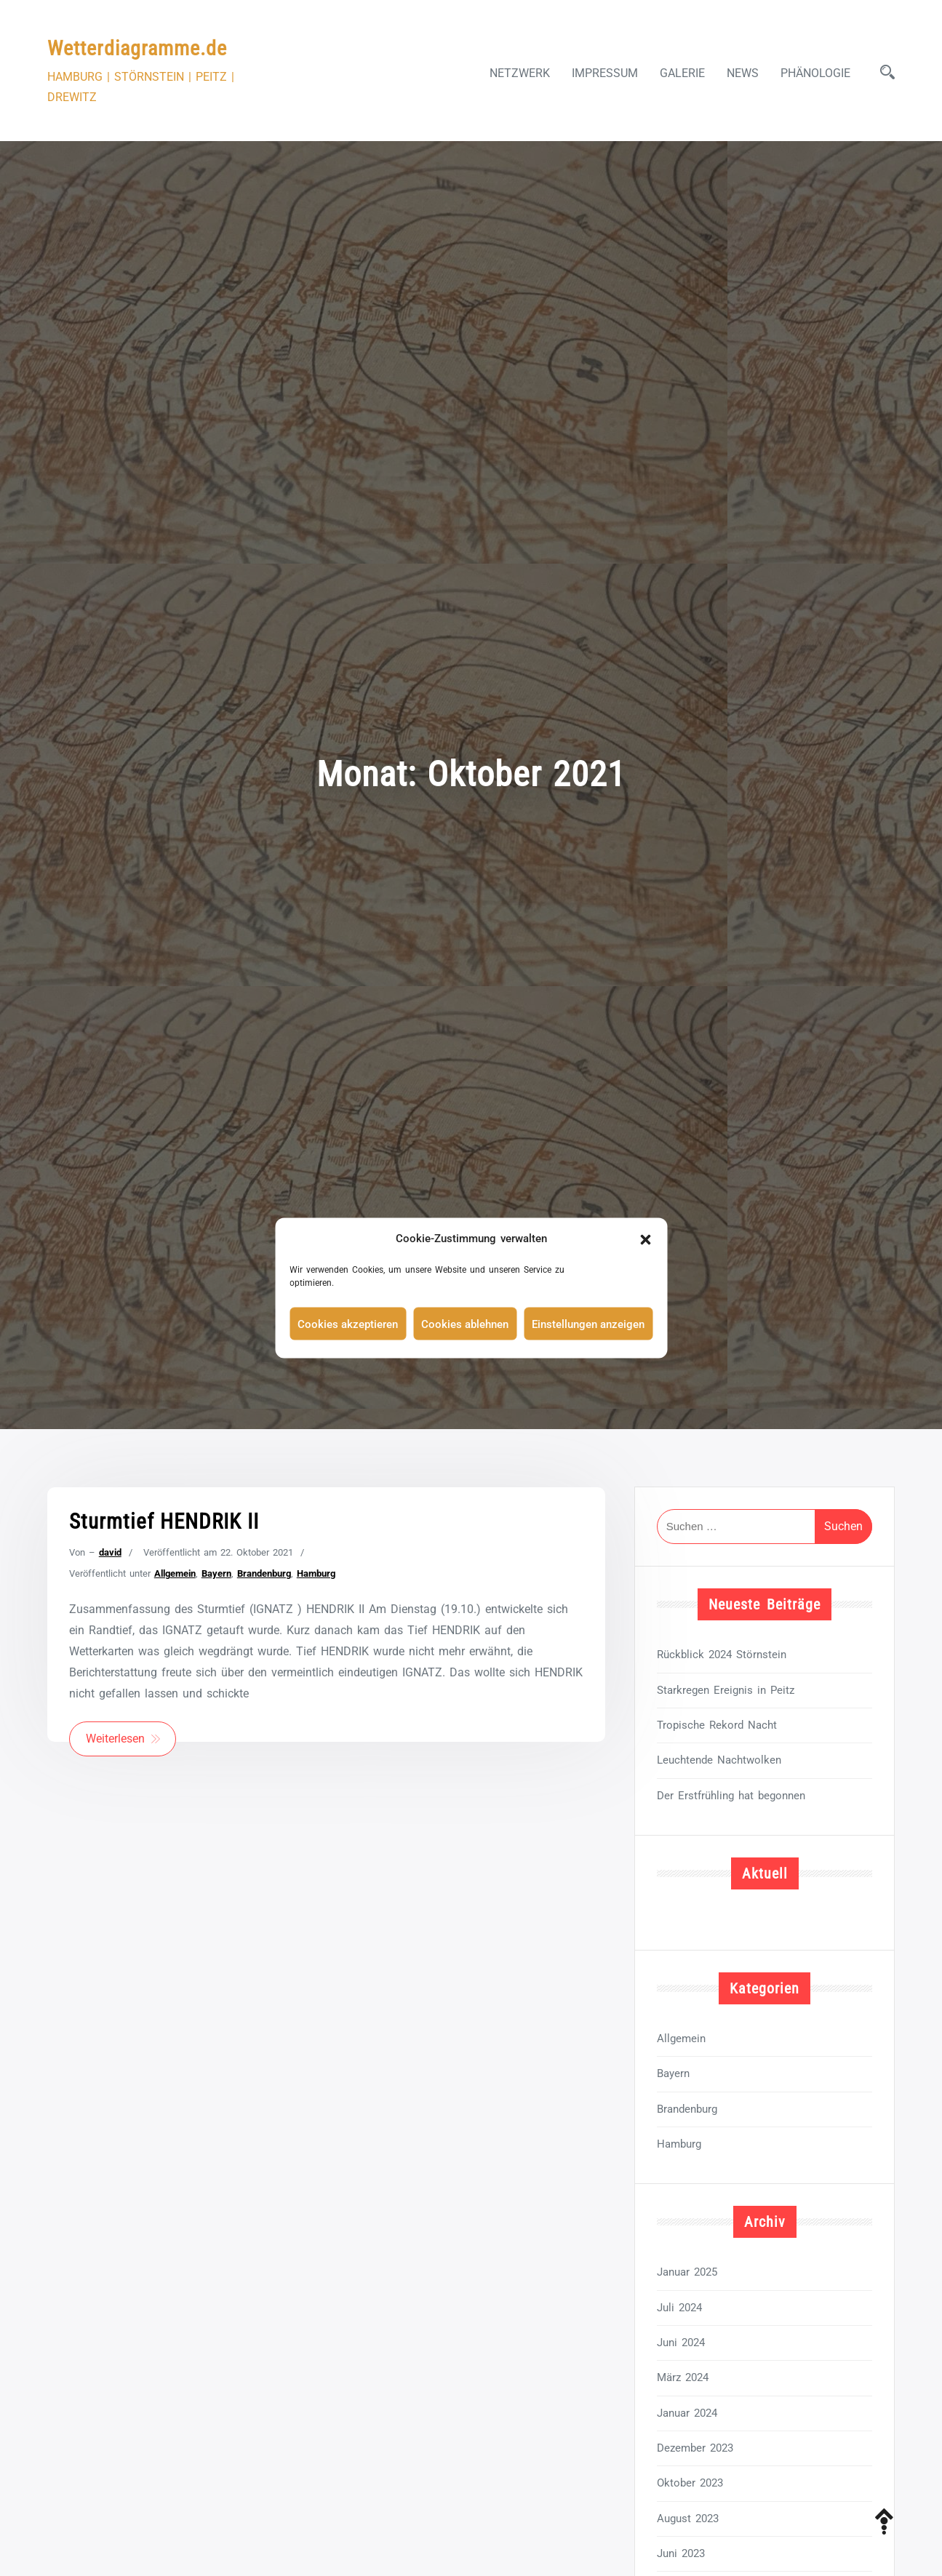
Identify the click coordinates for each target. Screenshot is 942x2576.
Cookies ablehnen (464, 1323)
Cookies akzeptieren (348, 1323)
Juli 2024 (679, 2307)
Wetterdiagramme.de (137, 48)
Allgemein (175, 1573)
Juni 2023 (681, 2553)
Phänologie (815, 73)
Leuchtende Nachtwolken (719, 1760)
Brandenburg (264, 1573)
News (743, 73)
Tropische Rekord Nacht (717, 1725)
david (110, 1552)
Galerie (682, 73)
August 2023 (688, 2518)
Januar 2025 (687, 2272)
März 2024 (683, 2377)
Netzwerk (520, 73)
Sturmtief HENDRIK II (164, 1521)
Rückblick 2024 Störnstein (721, 1654)
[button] (645, 1238)
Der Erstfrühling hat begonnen (731, 1795)
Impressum (605, 73)
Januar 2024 (687, 2413)
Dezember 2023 (695, 2448)
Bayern (216, 1573)
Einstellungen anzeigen (588, 1323)
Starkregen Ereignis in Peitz (725, 1690)
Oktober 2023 (690, 2482)
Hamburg (316, 1573)
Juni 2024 (681, 2342)
